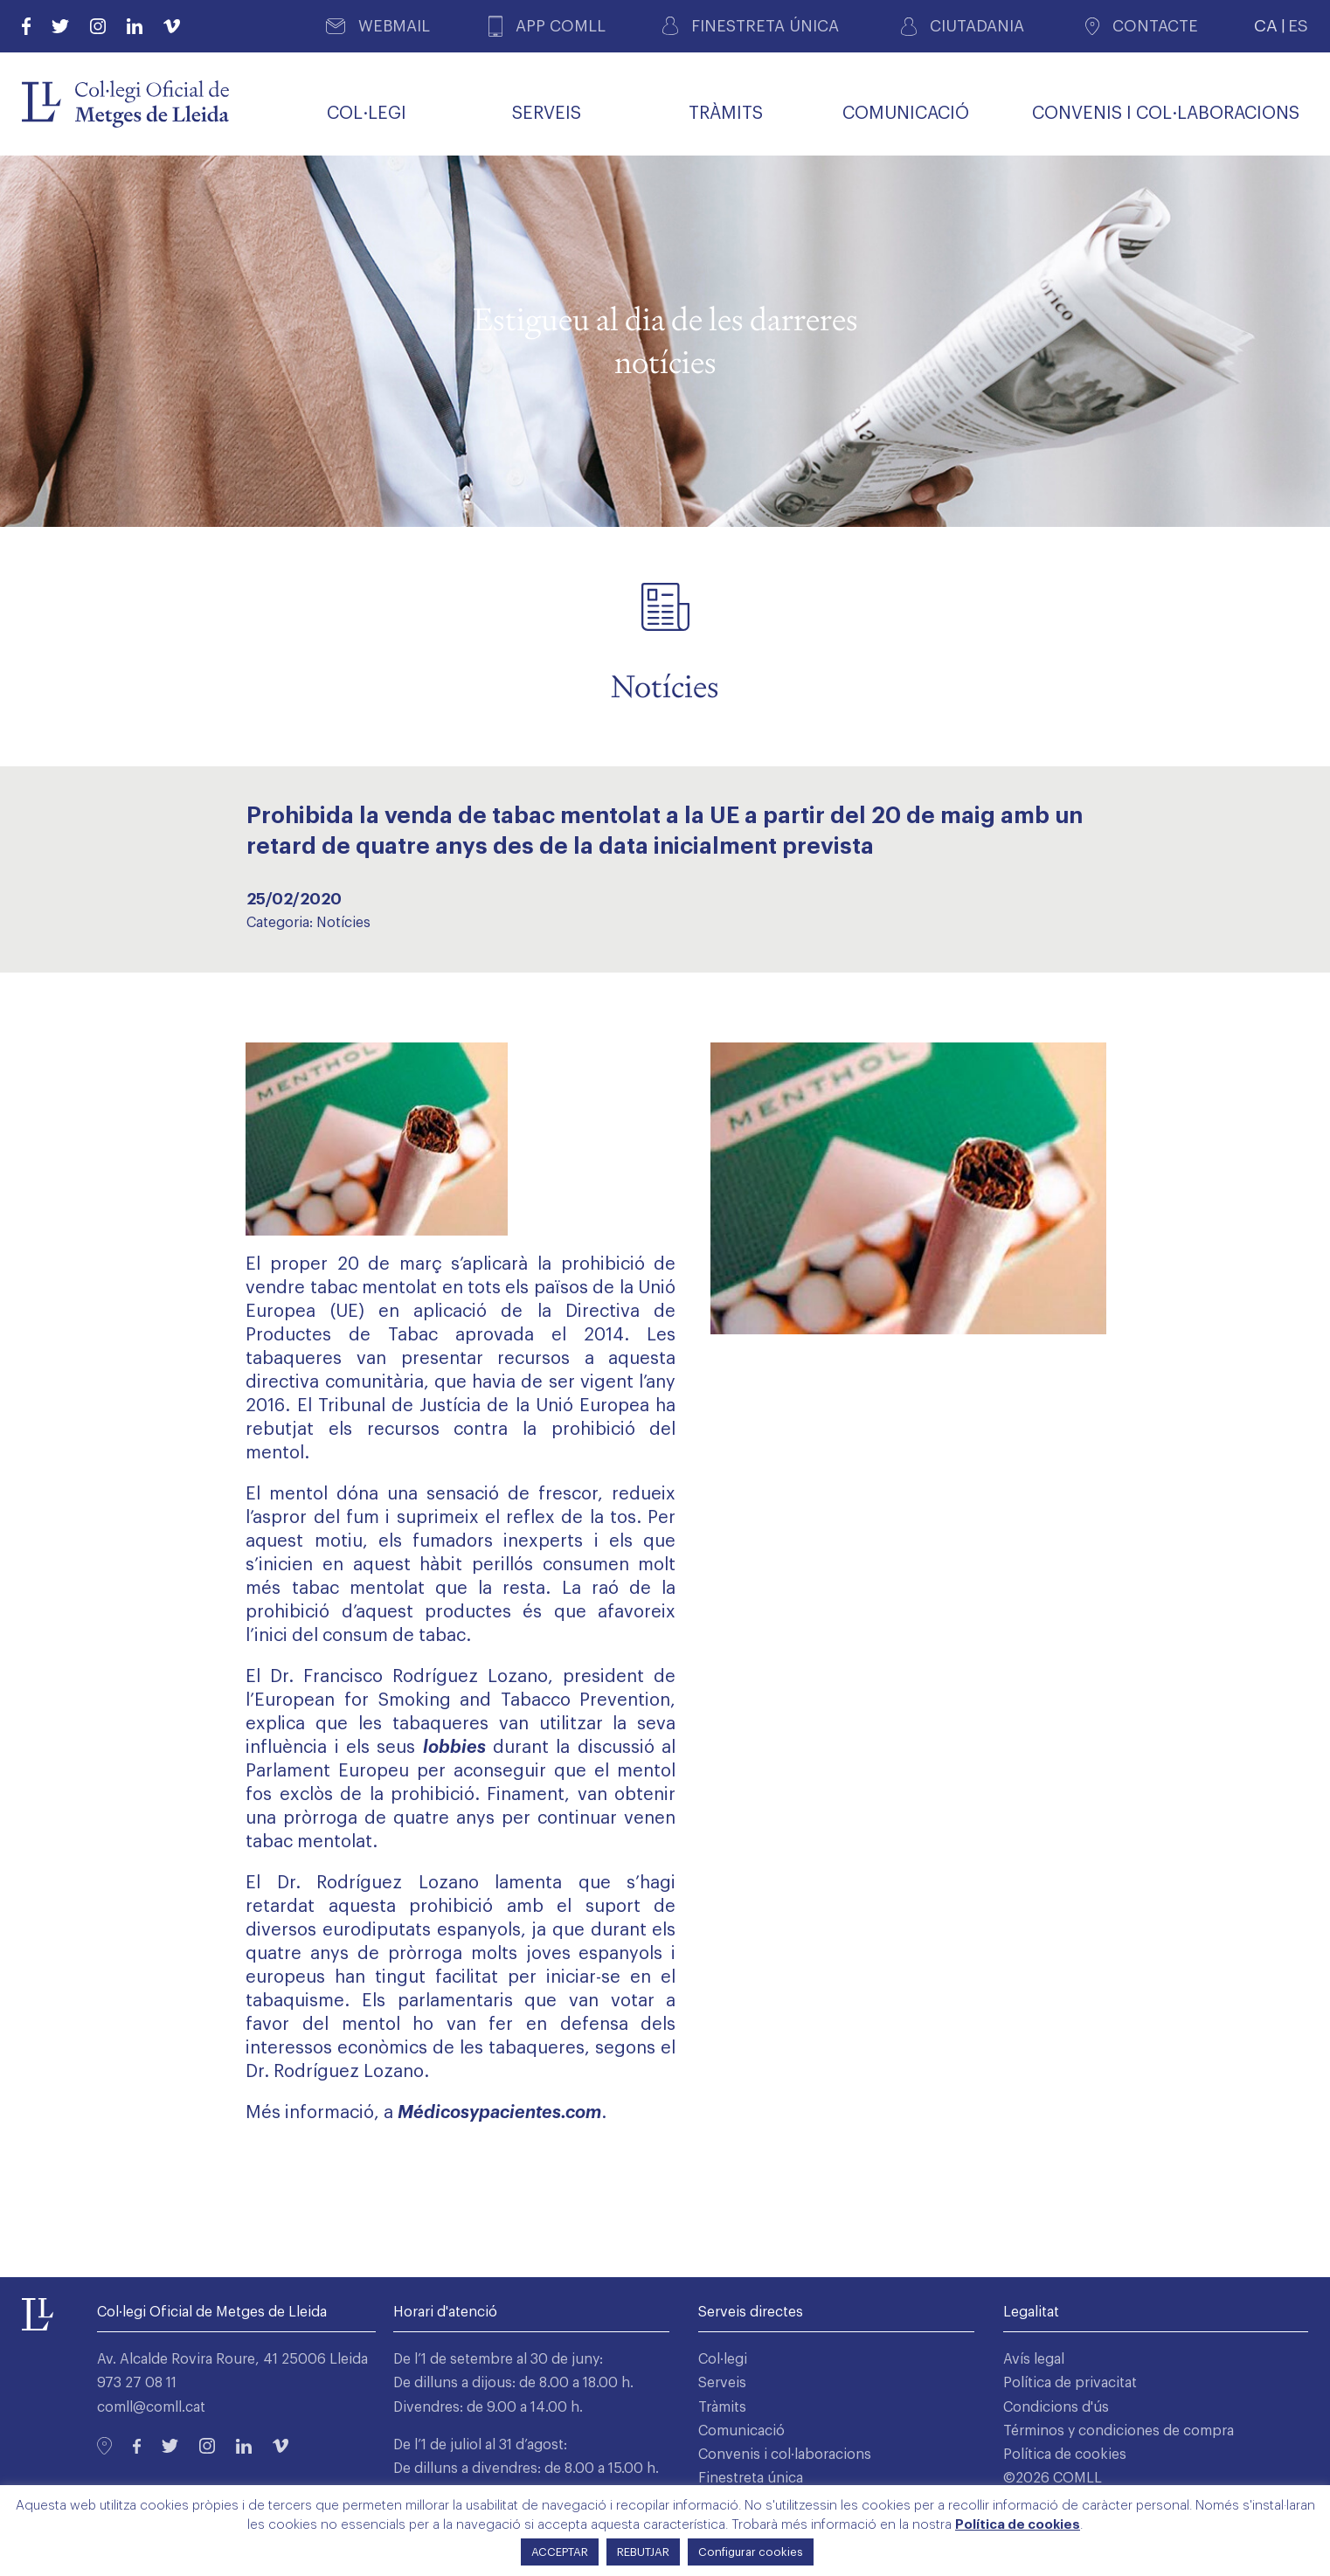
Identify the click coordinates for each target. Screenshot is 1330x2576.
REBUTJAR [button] (643, 2552)
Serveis (722, 2383)
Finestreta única (750, 2478)
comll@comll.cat (151, 2407)
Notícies (343, 923)
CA (1266, 25)
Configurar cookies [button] (750, 2552)
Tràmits (722, 2407)
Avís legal (1033, 2359)
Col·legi (722, 2359)
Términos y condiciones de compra (1118, 2431)
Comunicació (741, 2431)
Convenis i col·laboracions (784, 2455)
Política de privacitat (1070, 2383)
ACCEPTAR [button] (559, 2552)
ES (1298, 25)
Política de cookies (1064, 2455)
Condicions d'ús (1056, 2407)
